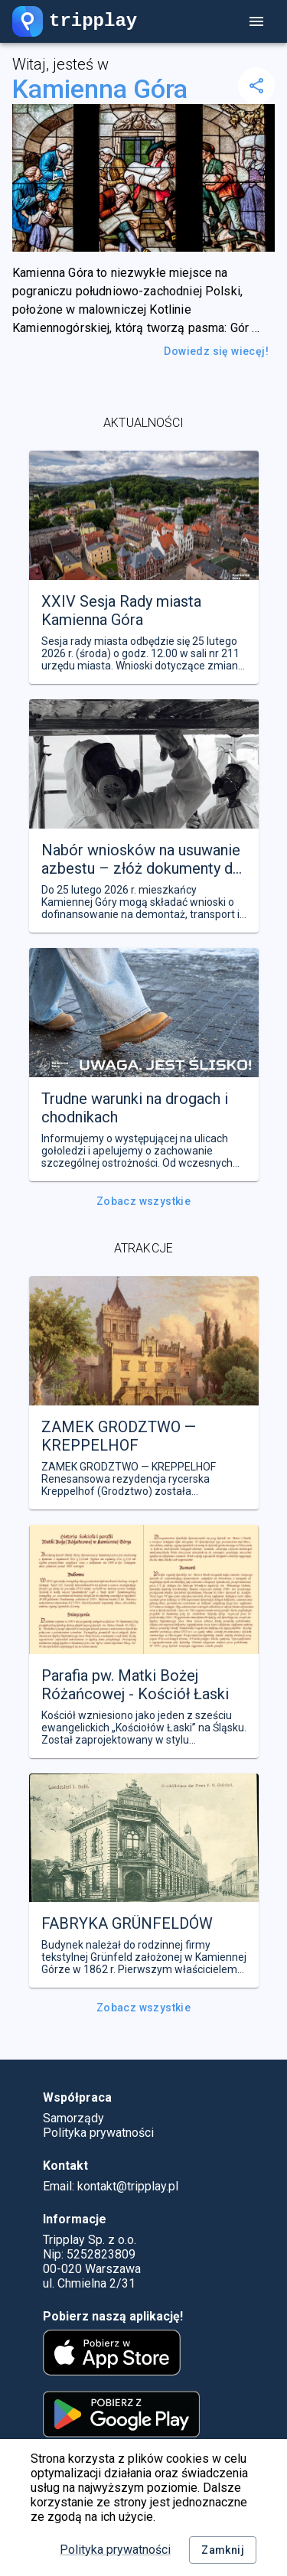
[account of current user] (256, 21)
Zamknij (223, 2550)
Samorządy (73, 2118)
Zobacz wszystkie (143, 1201)
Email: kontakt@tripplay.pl (110, 2186)
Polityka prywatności (115, 2549)
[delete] (256, 85)
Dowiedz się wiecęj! (216, 351)
